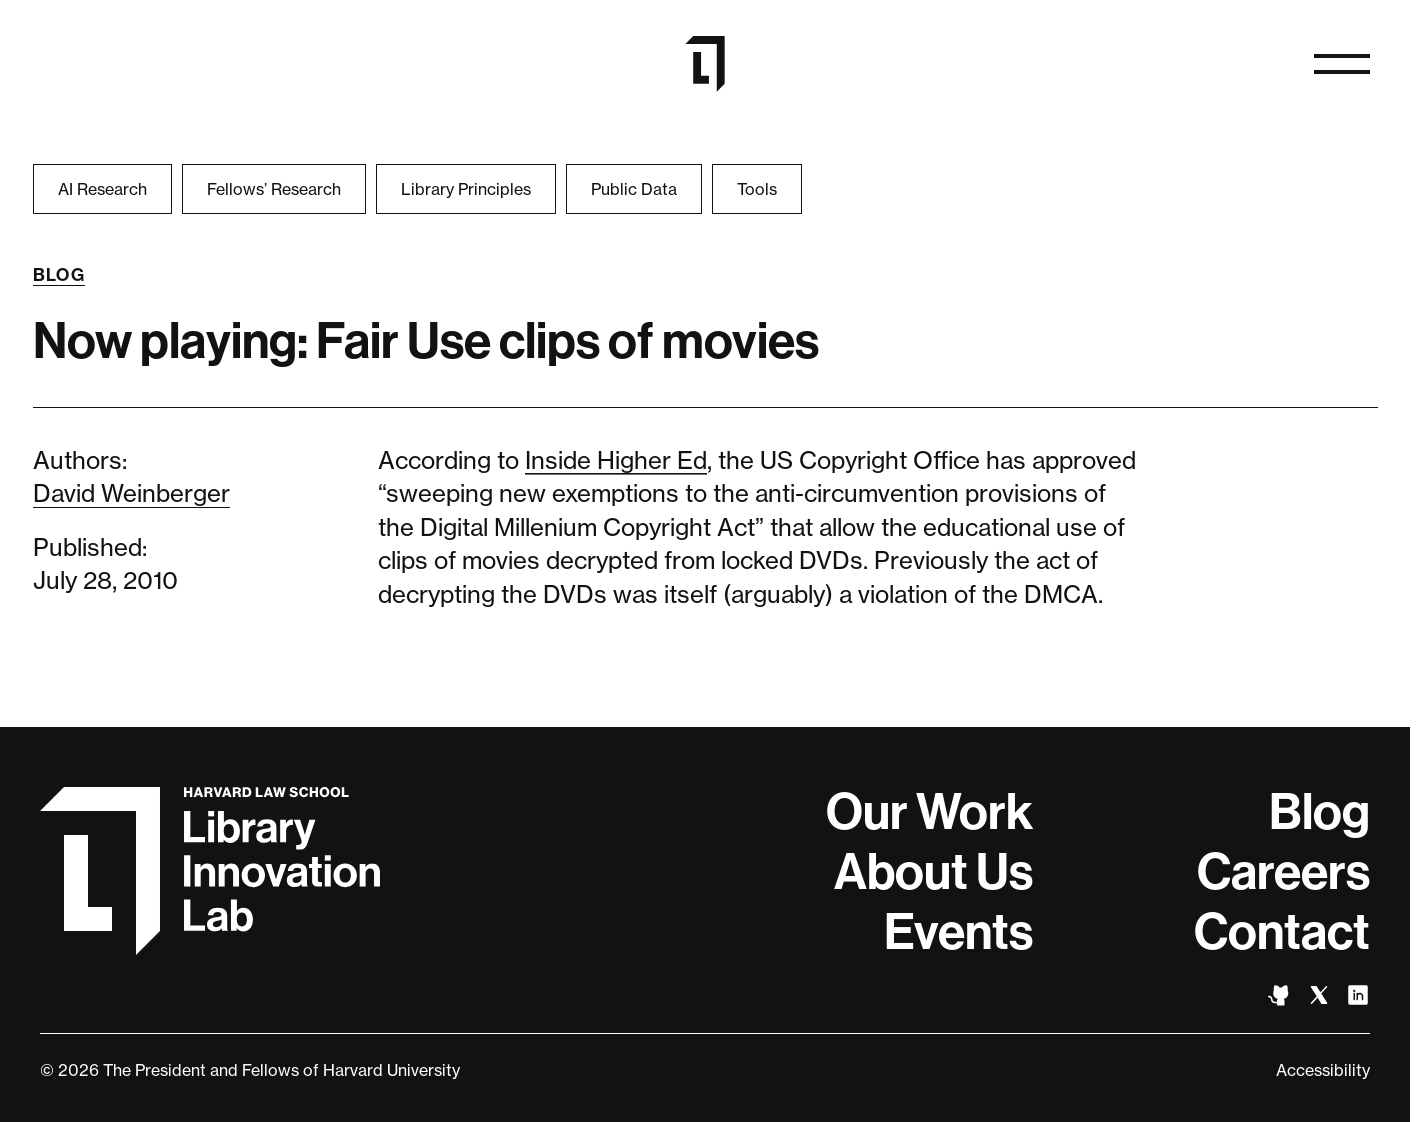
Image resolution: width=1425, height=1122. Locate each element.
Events (958, 932)
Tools (757, 189)
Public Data (634, 189)
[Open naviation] (1342, 64)
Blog (59, 275)
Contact (1282, 932)
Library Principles (466, 189)
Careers (1283, 872)
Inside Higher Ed (616, 460)
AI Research (102, 189)
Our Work (929, 812)
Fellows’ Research (274, 189)
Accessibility (1323, 1070)
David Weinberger (131, 493)
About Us (933, 872)
